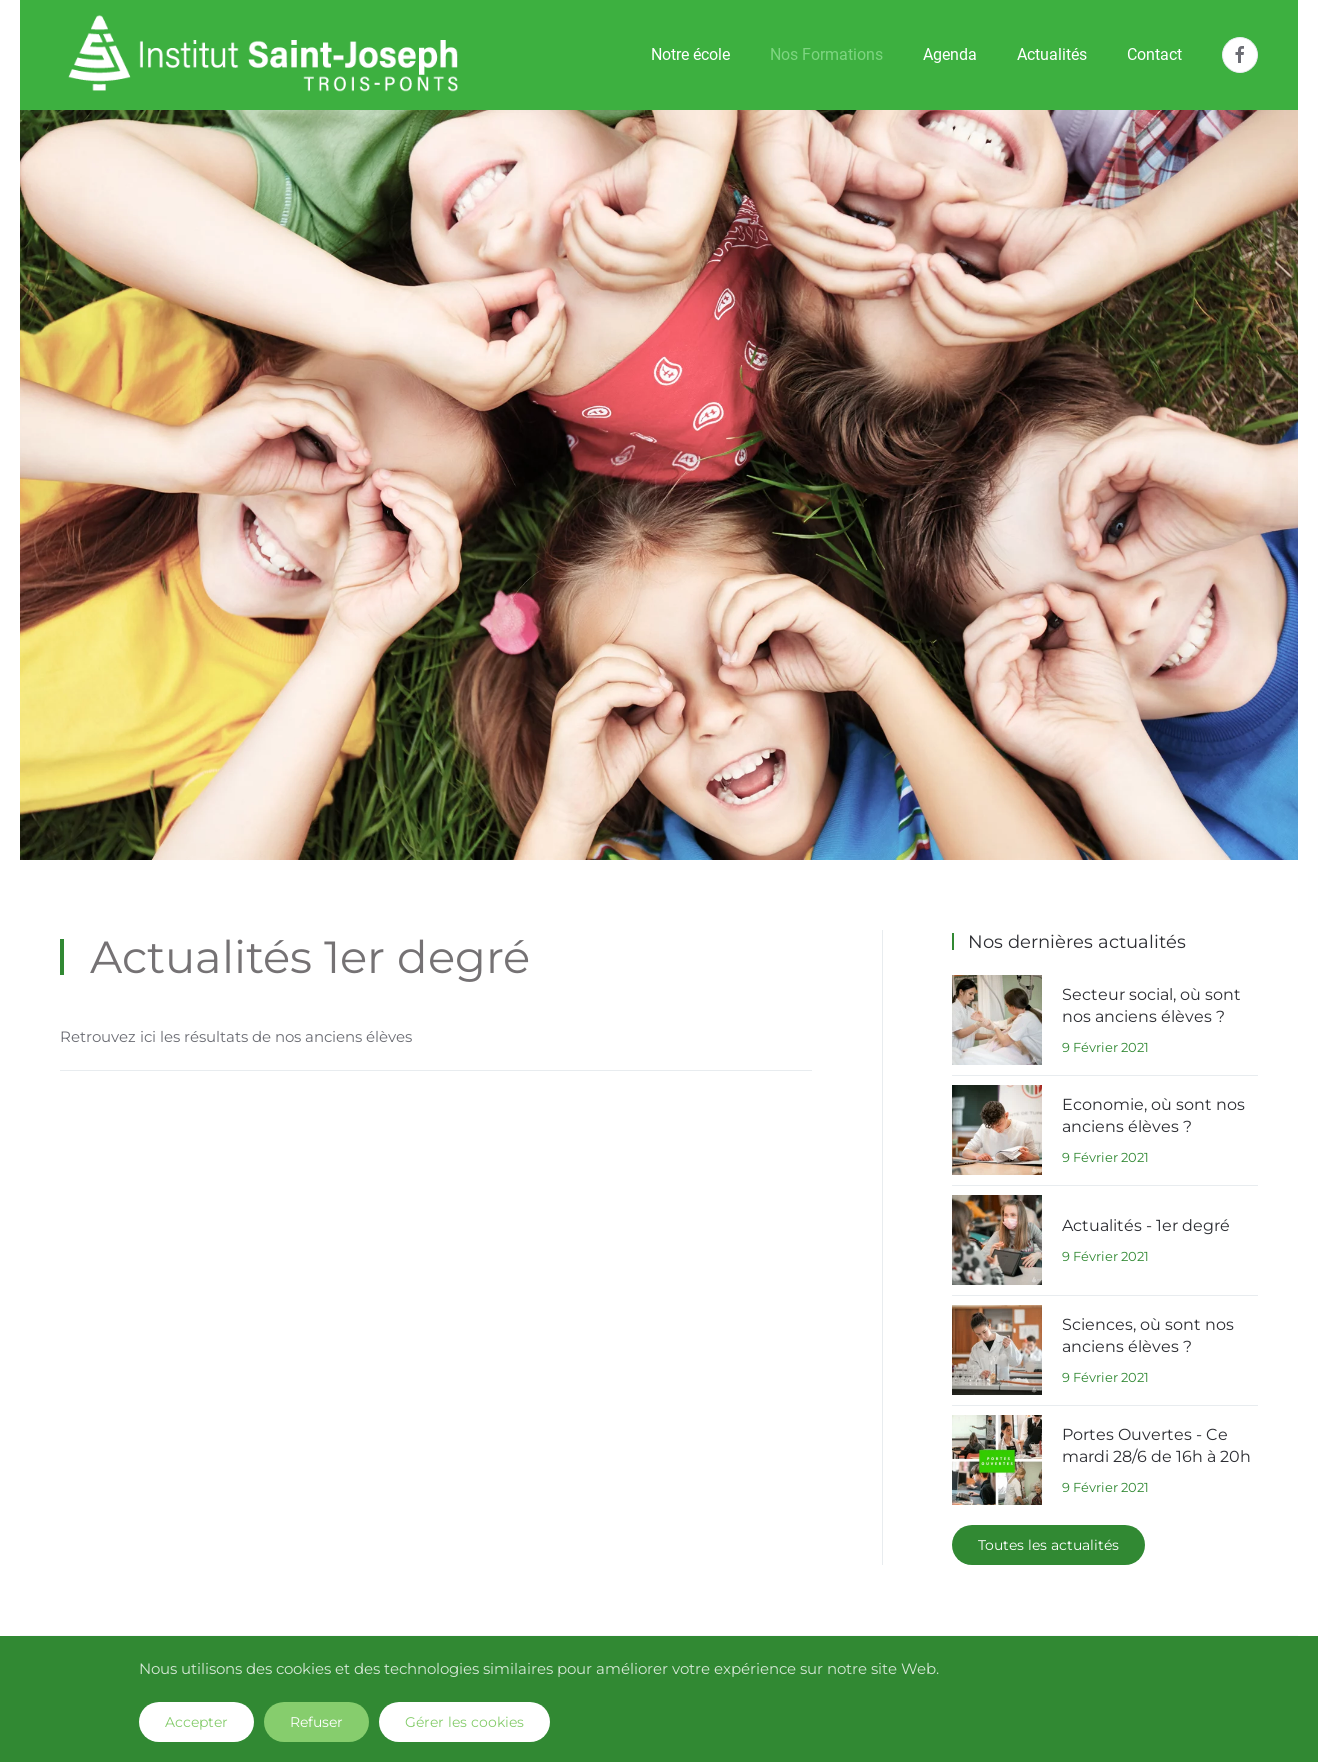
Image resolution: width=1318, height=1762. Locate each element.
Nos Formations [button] (826, 54)
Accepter (196, 1722)
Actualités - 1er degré (1146, 1225)
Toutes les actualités (1048, 1545)
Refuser (316, 1722)
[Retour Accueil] (263, 55)
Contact (1154, 54)
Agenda (950, 54)
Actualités (1052, 54)
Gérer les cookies (464, 1722)
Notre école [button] (690, 54)
